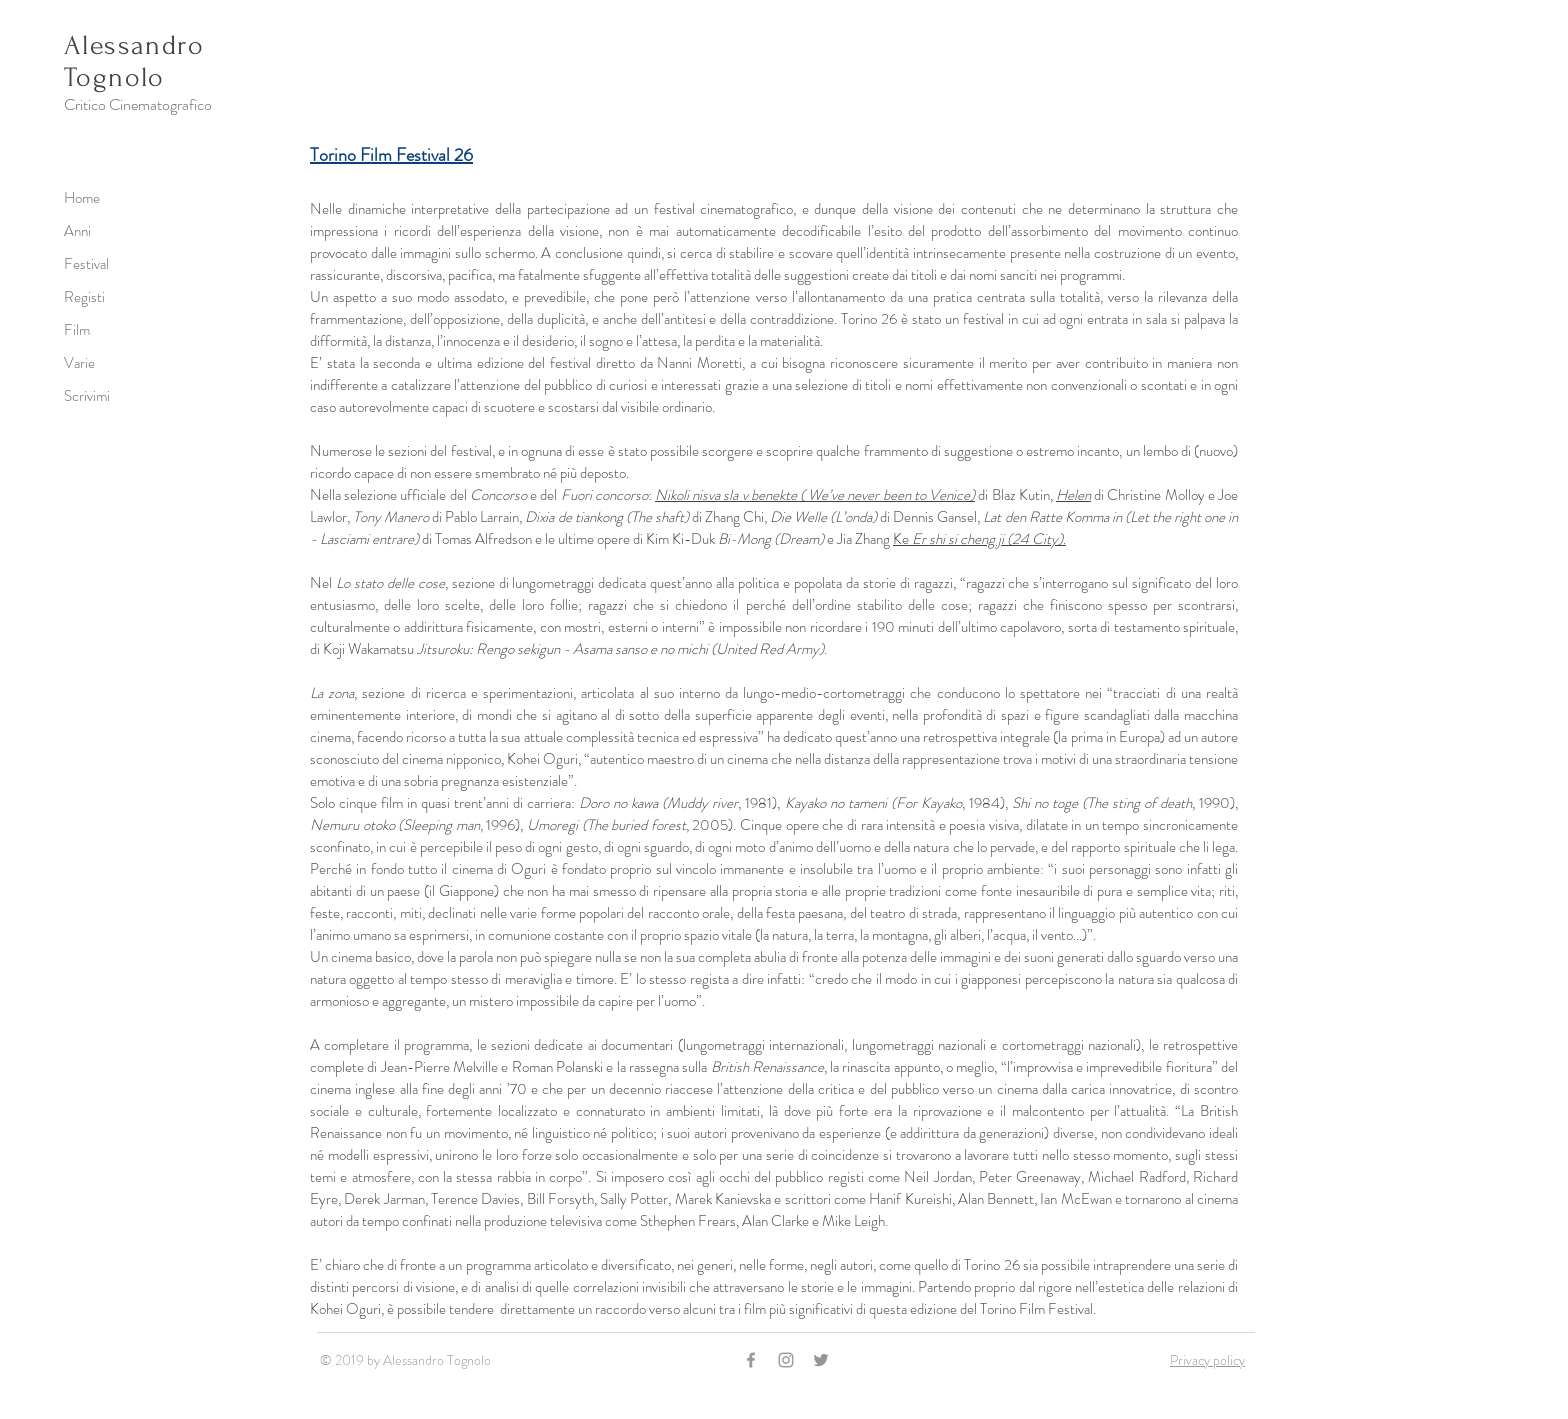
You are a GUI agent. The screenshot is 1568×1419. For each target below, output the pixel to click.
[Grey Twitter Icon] (821, 1360)
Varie (79, 363)
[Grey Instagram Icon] (786, 1360)
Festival (86, 264)
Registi (84, 297)
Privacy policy (1207, 1360)
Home (82, 198)
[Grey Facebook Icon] (751, 1360)
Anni (77, 231)
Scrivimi (87, 396)
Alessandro (134, 45)
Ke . (979, 539)
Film (77, 330)
